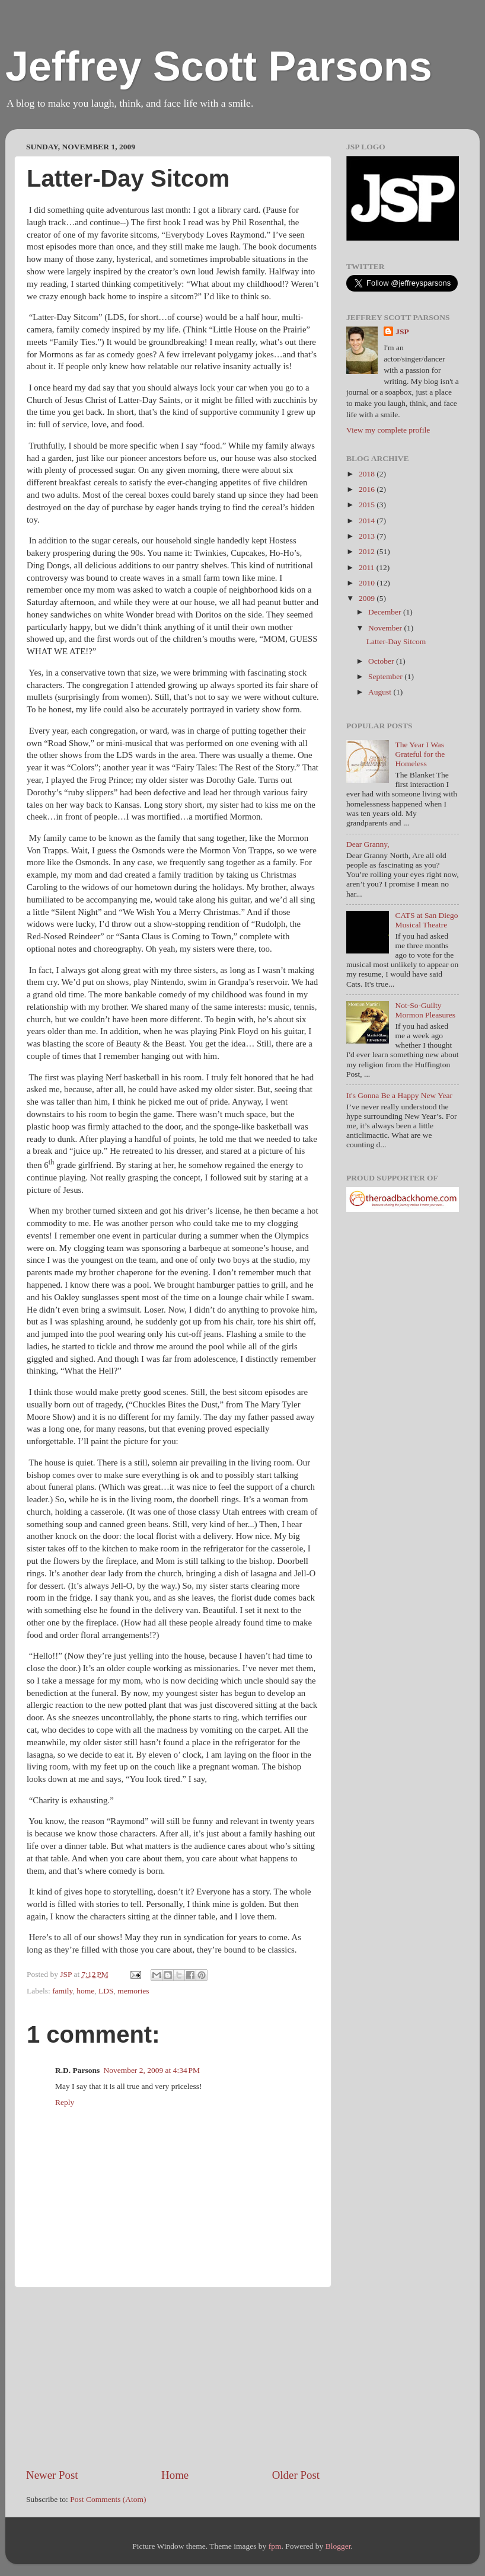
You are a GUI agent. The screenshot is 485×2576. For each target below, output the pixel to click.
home (85, 1990)
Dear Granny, (368, 844)
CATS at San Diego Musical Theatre (426, 920)
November (386, 627)
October (382, 661)
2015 (367, 504)
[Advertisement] (173, 2377)
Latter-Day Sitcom (396, 641)
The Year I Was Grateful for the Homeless (420, 754)
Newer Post (52, 2475)
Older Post (296, 2475)
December (385, 611)
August (380, 691)
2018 (367, 473)
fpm (275, 2546)
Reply (64, 2102)
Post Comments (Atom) (108, 2499)
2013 (367, 536)
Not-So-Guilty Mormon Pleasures (425, 1010)
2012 (367, 551)
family (62, 1990)
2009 (367, 598)
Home (175, 2475)
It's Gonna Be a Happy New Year (399, 1095)
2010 (367, 582)
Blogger (338, 2546)
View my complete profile (388, 429)
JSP (402, 331)
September (386, 676)
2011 (367, 567)
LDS (106, 1990)
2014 (367, 520)
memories (133, 1990)
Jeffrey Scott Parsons (218, 66)
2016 (367, 489)
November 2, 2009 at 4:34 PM (151, 2070)
